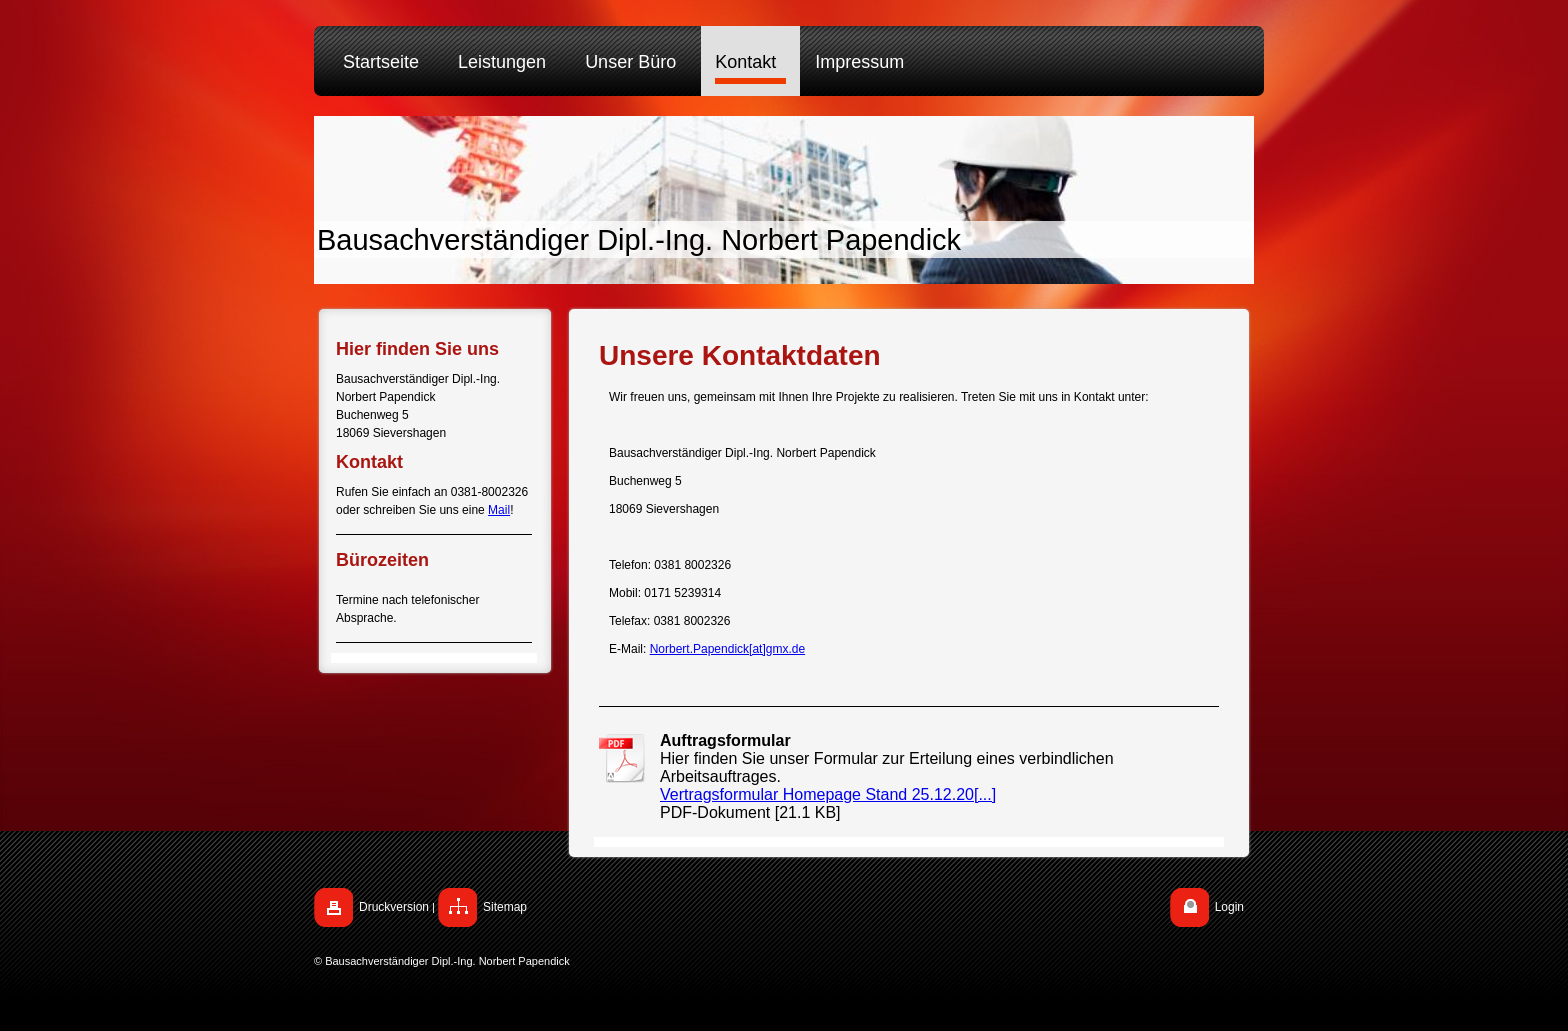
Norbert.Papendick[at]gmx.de (727, 649)
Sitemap (505, 907)
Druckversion (394, 907)
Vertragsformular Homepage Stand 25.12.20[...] (828, 794)
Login (1229, 907)
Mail (499, 510)
